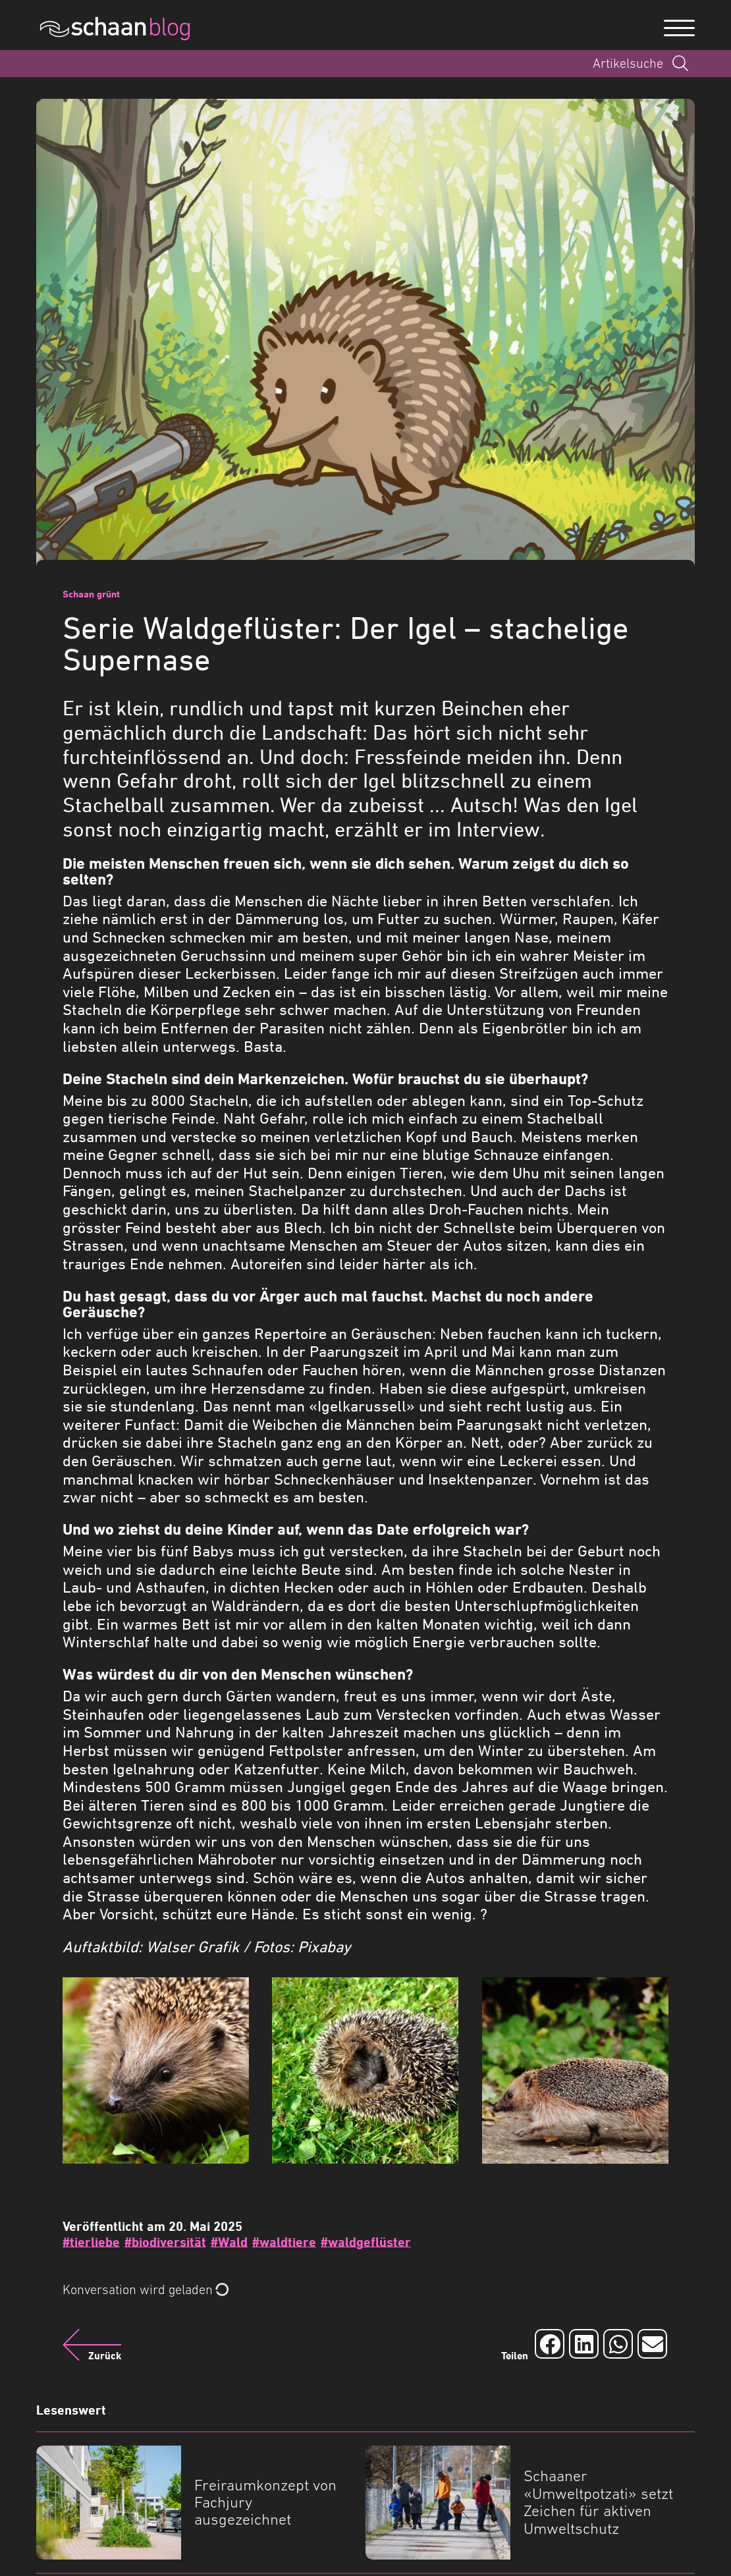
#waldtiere (284, 2241)
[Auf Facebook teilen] (549, 2344)
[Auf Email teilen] (652, 2344)
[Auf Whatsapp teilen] (618, 2344)
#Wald (229, 2241)
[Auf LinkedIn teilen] (584, 2344)
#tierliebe (91, 2241)
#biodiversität (165, 2241)
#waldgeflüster (366, 2241)
